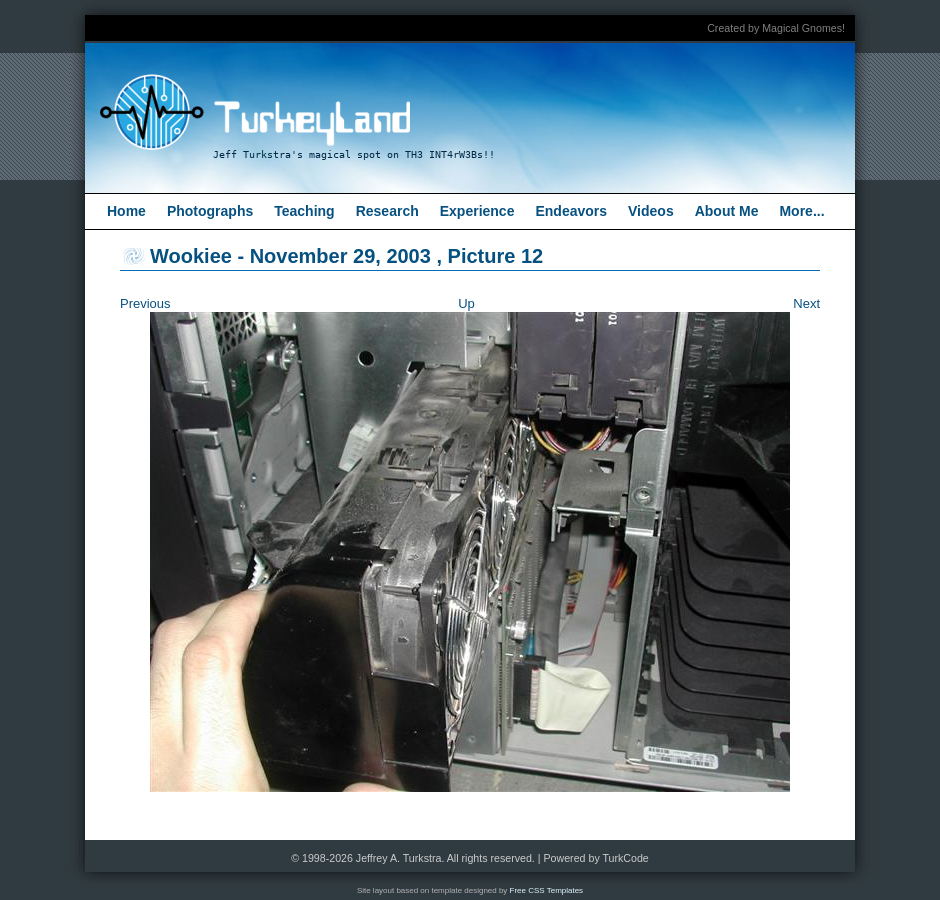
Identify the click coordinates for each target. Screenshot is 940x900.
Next (806, 303)
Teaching (304, 211)
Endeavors (571, 211)
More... (801, 211)
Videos (651, 211)
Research (387, 211)
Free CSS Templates (547, 890)
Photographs (210, 211)
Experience (477, 211)
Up (466, 303)
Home (126, 211)
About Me (727, 211)
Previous (145, 303)
